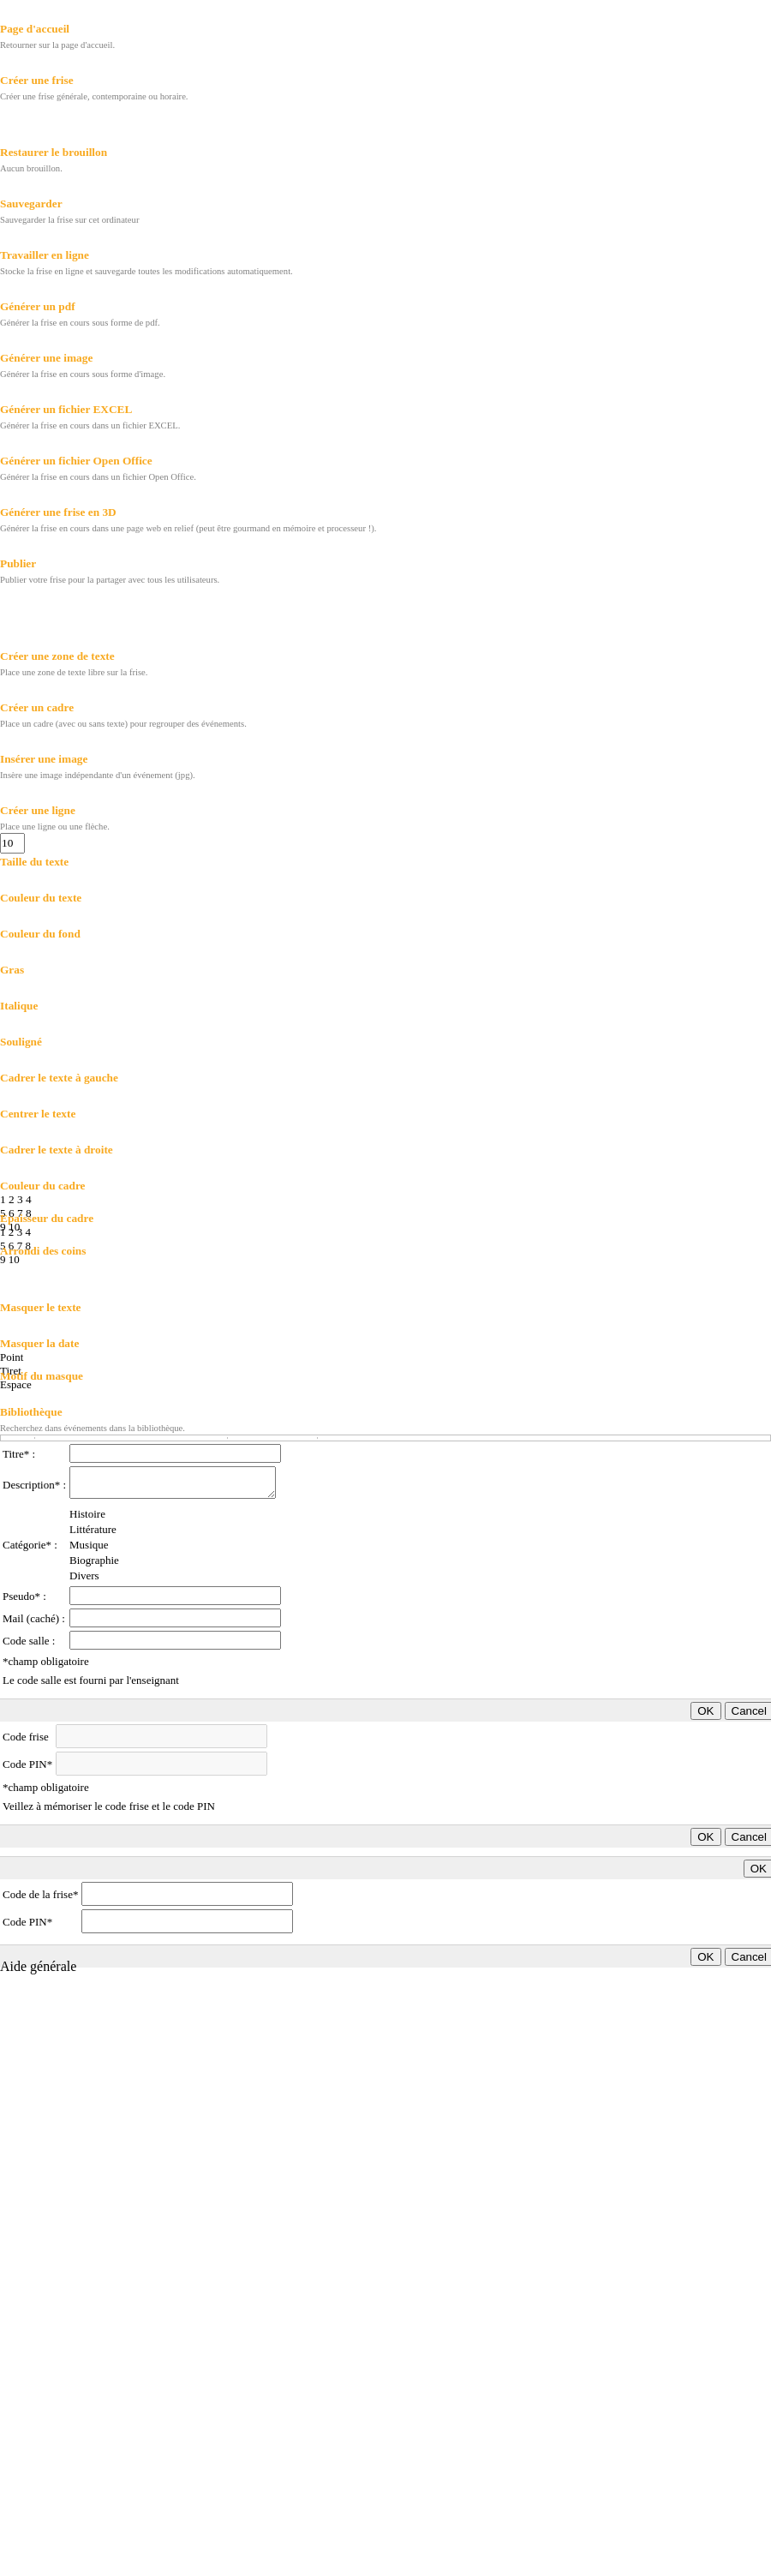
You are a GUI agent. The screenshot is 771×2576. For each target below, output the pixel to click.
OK (705, 1710)
